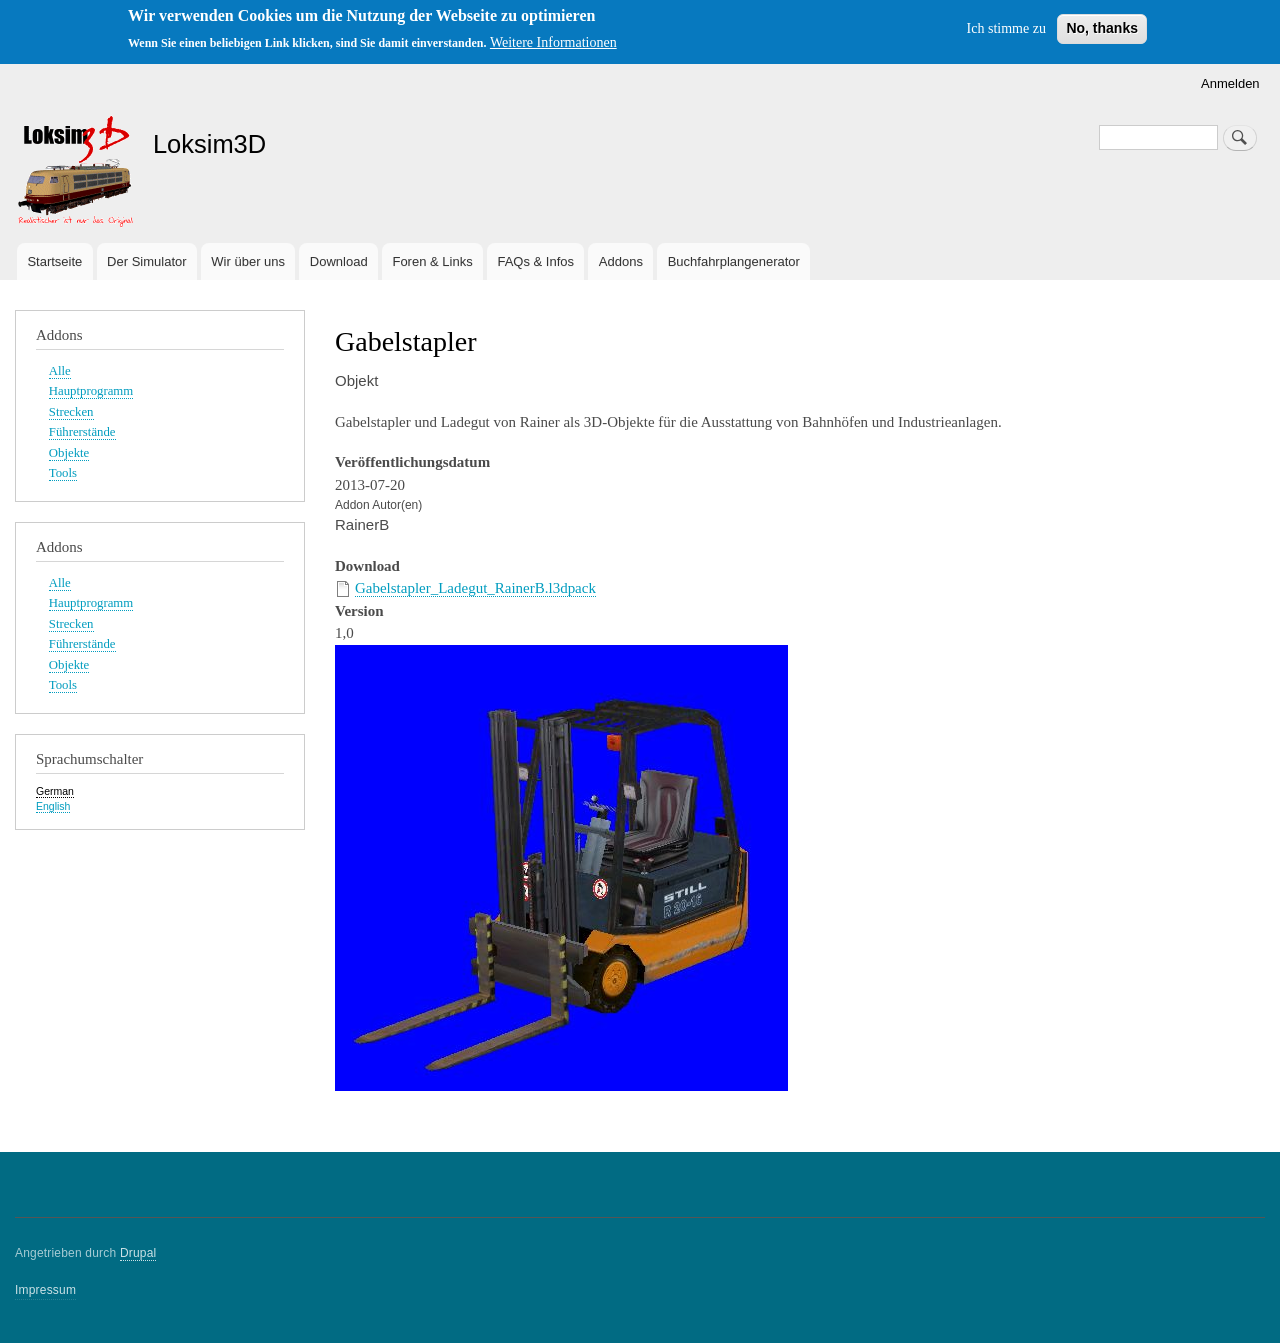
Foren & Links (432, 261)
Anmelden (1230, 83)
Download (339, 261)
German (55, 791)
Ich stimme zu (1006, 28)
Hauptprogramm (91, 391)
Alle (60, 371)
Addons (621, 261)
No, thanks (1102, 28)
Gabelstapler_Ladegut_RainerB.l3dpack (475, 588)
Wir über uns (248, 261)
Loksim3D (209, 144)
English (53, 806)
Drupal (138, 1253)
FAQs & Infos (535, 261)
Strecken (71, 412)
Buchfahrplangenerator (734, 261)
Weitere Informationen (553, 42)
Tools (63, 473)
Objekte (69, 453)
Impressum (45, 1290)
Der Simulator (146, 261)
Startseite (54, 261)
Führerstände (82, 432)
